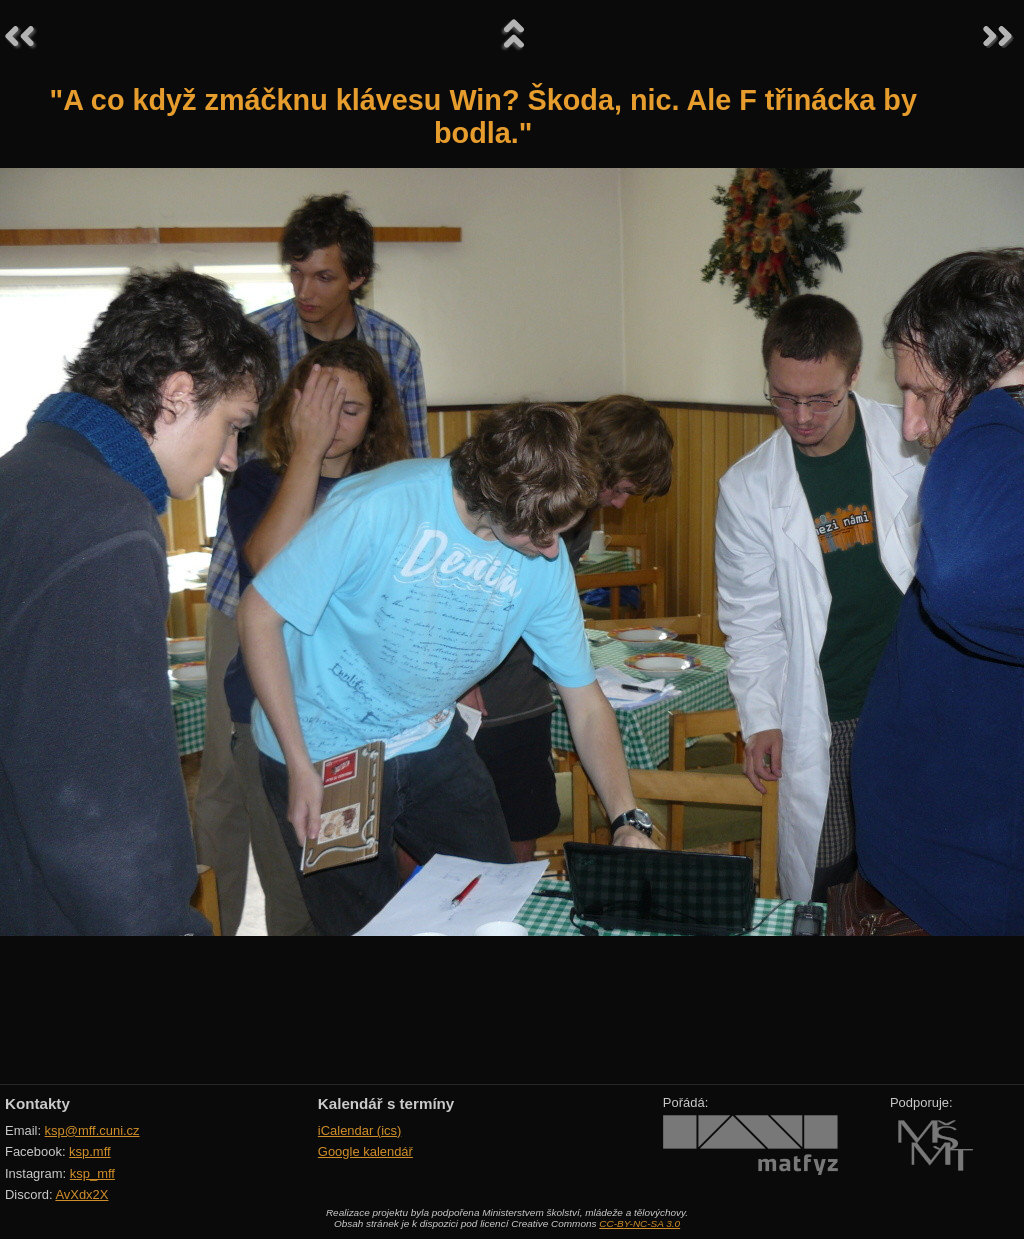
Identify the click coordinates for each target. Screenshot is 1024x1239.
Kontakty (37, 1103)
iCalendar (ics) (360, 1130)
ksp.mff (90, 1151)
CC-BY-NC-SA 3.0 (639, 1223)
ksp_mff (92, 1173)
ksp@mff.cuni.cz (92, 1130)
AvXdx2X (81, 1194)
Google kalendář (365, 1151)
